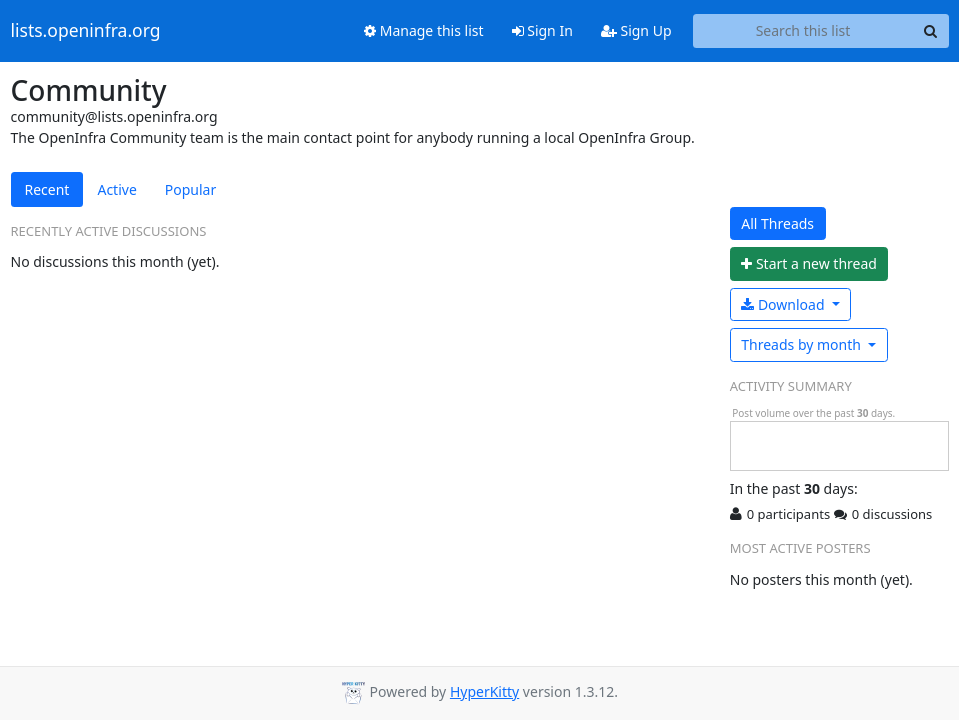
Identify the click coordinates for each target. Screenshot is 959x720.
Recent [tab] (47, 189)
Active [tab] (116, 189)
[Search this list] (803, 31)
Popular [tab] (190, 189)
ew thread (809, 263)
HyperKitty (484, 691)
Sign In (542, 30)
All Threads (777, 223)
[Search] (931, 31)
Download (784, 304)
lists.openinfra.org (86, 31)
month (802, 344)
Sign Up (636, 30)
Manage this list (424, 30)
